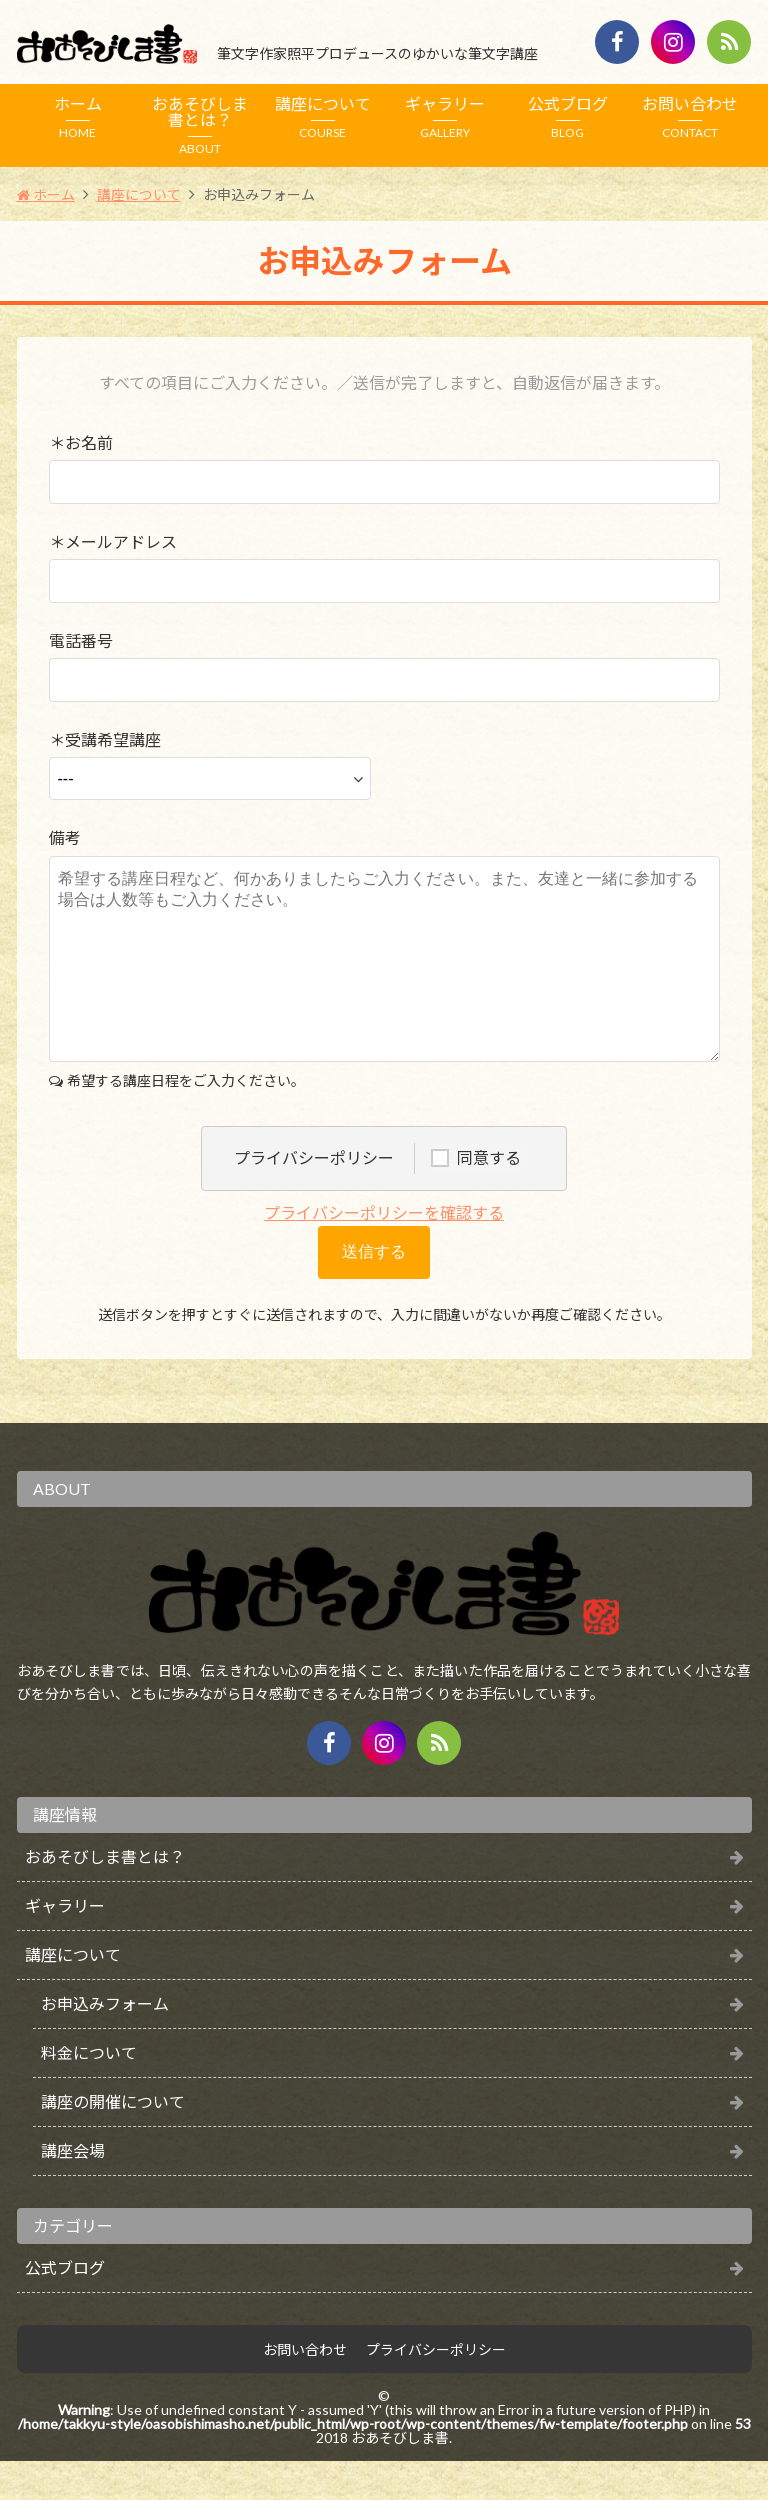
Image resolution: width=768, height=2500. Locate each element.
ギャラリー (445, 117)
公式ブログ (568, 117)
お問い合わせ (690, 117)
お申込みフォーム (105, 2042)
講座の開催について (113, 2140)
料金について (89, 2091)
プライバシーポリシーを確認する (384, 1251)
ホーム (78, 117)
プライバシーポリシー (436, 2389)
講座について (323, 117)
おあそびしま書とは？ (200, 125)
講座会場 (73, 2189)
